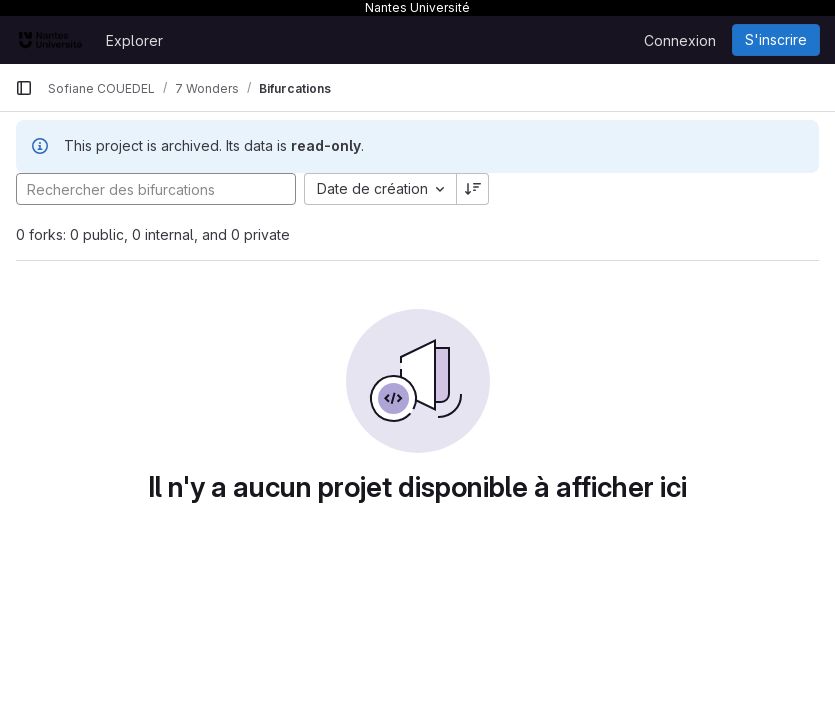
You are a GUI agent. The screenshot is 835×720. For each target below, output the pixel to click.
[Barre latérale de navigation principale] (24, 88)
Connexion (680, 40)
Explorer (134, 40)
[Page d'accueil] (50, 40)
